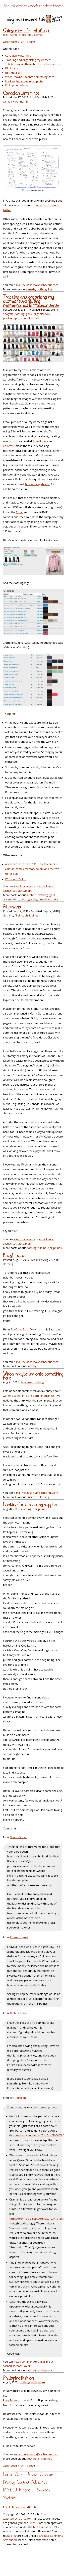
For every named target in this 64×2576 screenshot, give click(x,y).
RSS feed (10, 2490)
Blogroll (26, 2490)
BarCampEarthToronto (25, 1329)
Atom (13, 35)
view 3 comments (24, 1239)
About (20, 2474)
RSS (5, 35)
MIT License (40, 2527)
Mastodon (18, 2507)
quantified (27, 318)
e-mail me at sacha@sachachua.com (36, 285)
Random (45, 6)
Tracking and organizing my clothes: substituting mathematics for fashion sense (31, 301)
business (26, 1382)
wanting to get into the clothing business (29, 1396)
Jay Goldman (18, 2098)
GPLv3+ (33, 2523)
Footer (58, 6)
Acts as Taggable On (37, 484)
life (26, 30)
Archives (46, 2474)
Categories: (13, 30)
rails (37, 318)
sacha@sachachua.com (18, 2518)
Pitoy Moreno (11, 2400)
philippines (31, 915)
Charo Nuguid (19, 1937)
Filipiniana (11, 68)
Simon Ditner (18, 1837)
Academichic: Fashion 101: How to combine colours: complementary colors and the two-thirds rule (32, 869)
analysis (8, 314)
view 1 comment (24, 2361)
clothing (41, 30)
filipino (19, 915)
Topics (8, 6)
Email (6, 2507)
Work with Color (15, 879)
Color (19, 512)
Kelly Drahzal (18, 2013)
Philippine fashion (16, 85)
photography (11, 318)
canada (7, 101)
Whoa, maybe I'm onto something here (29, 77)
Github (31, 2507)
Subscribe (39, 2482)
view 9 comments (24, 886)
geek (29, 314)
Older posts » (11, 42)
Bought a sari (13, 73)
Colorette (9, 446)
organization (41, 314)
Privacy (9, 2482)
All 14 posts (28, 42)
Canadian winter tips (18, 55)
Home (8, 2474)
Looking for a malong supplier (24, 81)
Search (32, 6)
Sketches (10, 2498)
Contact (20, 6)
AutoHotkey (40, 441)
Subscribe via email (31, 35)
